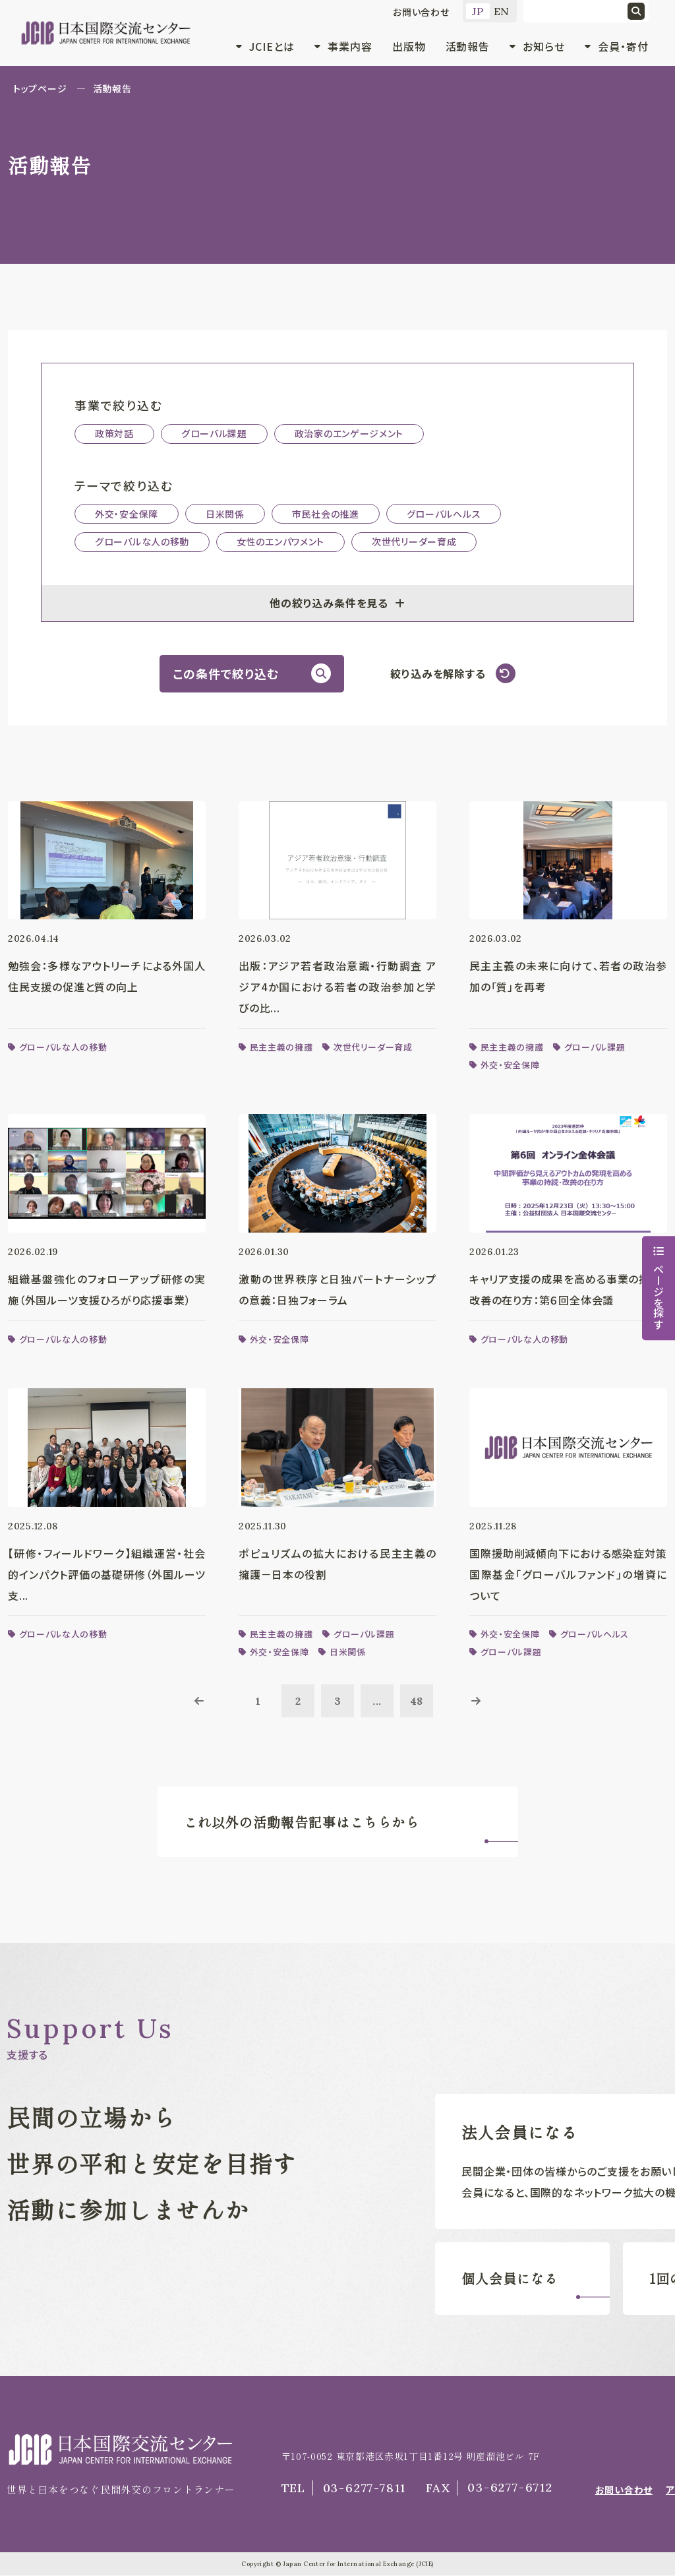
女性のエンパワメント (280, 541)
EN (502, 11)
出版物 (409, 46)
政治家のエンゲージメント (349, 433)
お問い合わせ (421, 11)
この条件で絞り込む (225, 673)
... (377, 1701)
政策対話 (114, 433)
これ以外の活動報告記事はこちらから (301, 1822)
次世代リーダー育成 (414, 541)
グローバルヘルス (444, 513)
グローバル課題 (214, 433)
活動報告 (468, 46)
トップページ (40, 88)
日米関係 (225, 513)
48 (417, 1701)
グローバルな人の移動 (142, 541)
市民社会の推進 (325, 513)
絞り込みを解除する (437, 673)
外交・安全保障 (126, 513)
